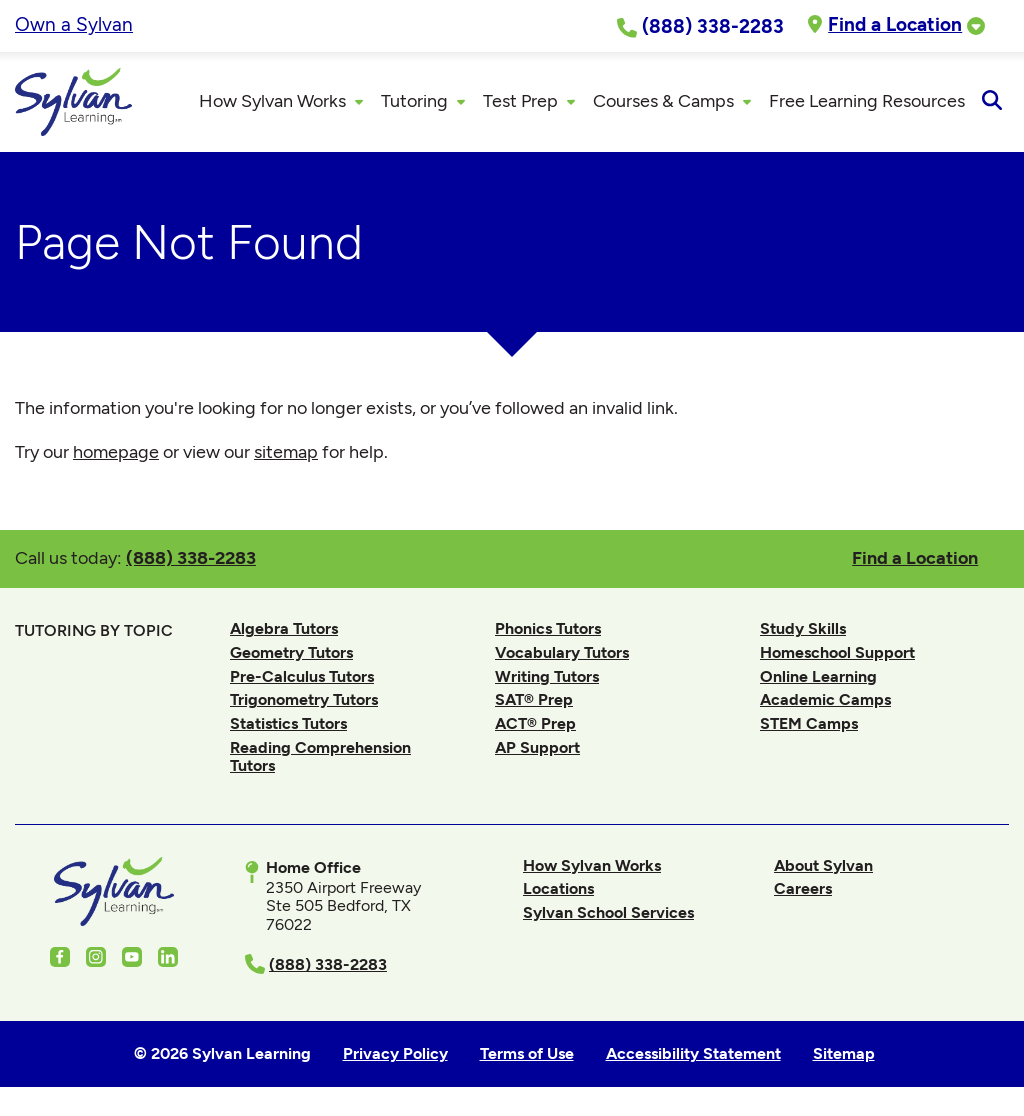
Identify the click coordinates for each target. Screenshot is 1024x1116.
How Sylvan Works (592, 865)
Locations (558, 888)
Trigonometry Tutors (304, 699)
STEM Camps (809, 723)
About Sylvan (823, 865)
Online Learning (818, 676)
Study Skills (803, 628)
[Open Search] (991, 102)
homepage (116, 452)
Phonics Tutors (548, 628)
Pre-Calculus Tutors (302, 676)
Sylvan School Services (608, 912)
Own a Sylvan (74, 24)
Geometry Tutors (291, 652)
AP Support (537, 747)
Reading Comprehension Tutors (320, 756)
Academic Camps (825, 699)
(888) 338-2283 (191, 557)
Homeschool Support (837, 652)
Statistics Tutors (288, 723)
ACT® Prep (535, 723)
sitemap (286, 452)
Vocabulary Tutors (562, 652)
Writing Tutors (547, 676)
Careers (803, 888)
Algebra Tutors (284, 628)
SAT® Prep (534, 699)
